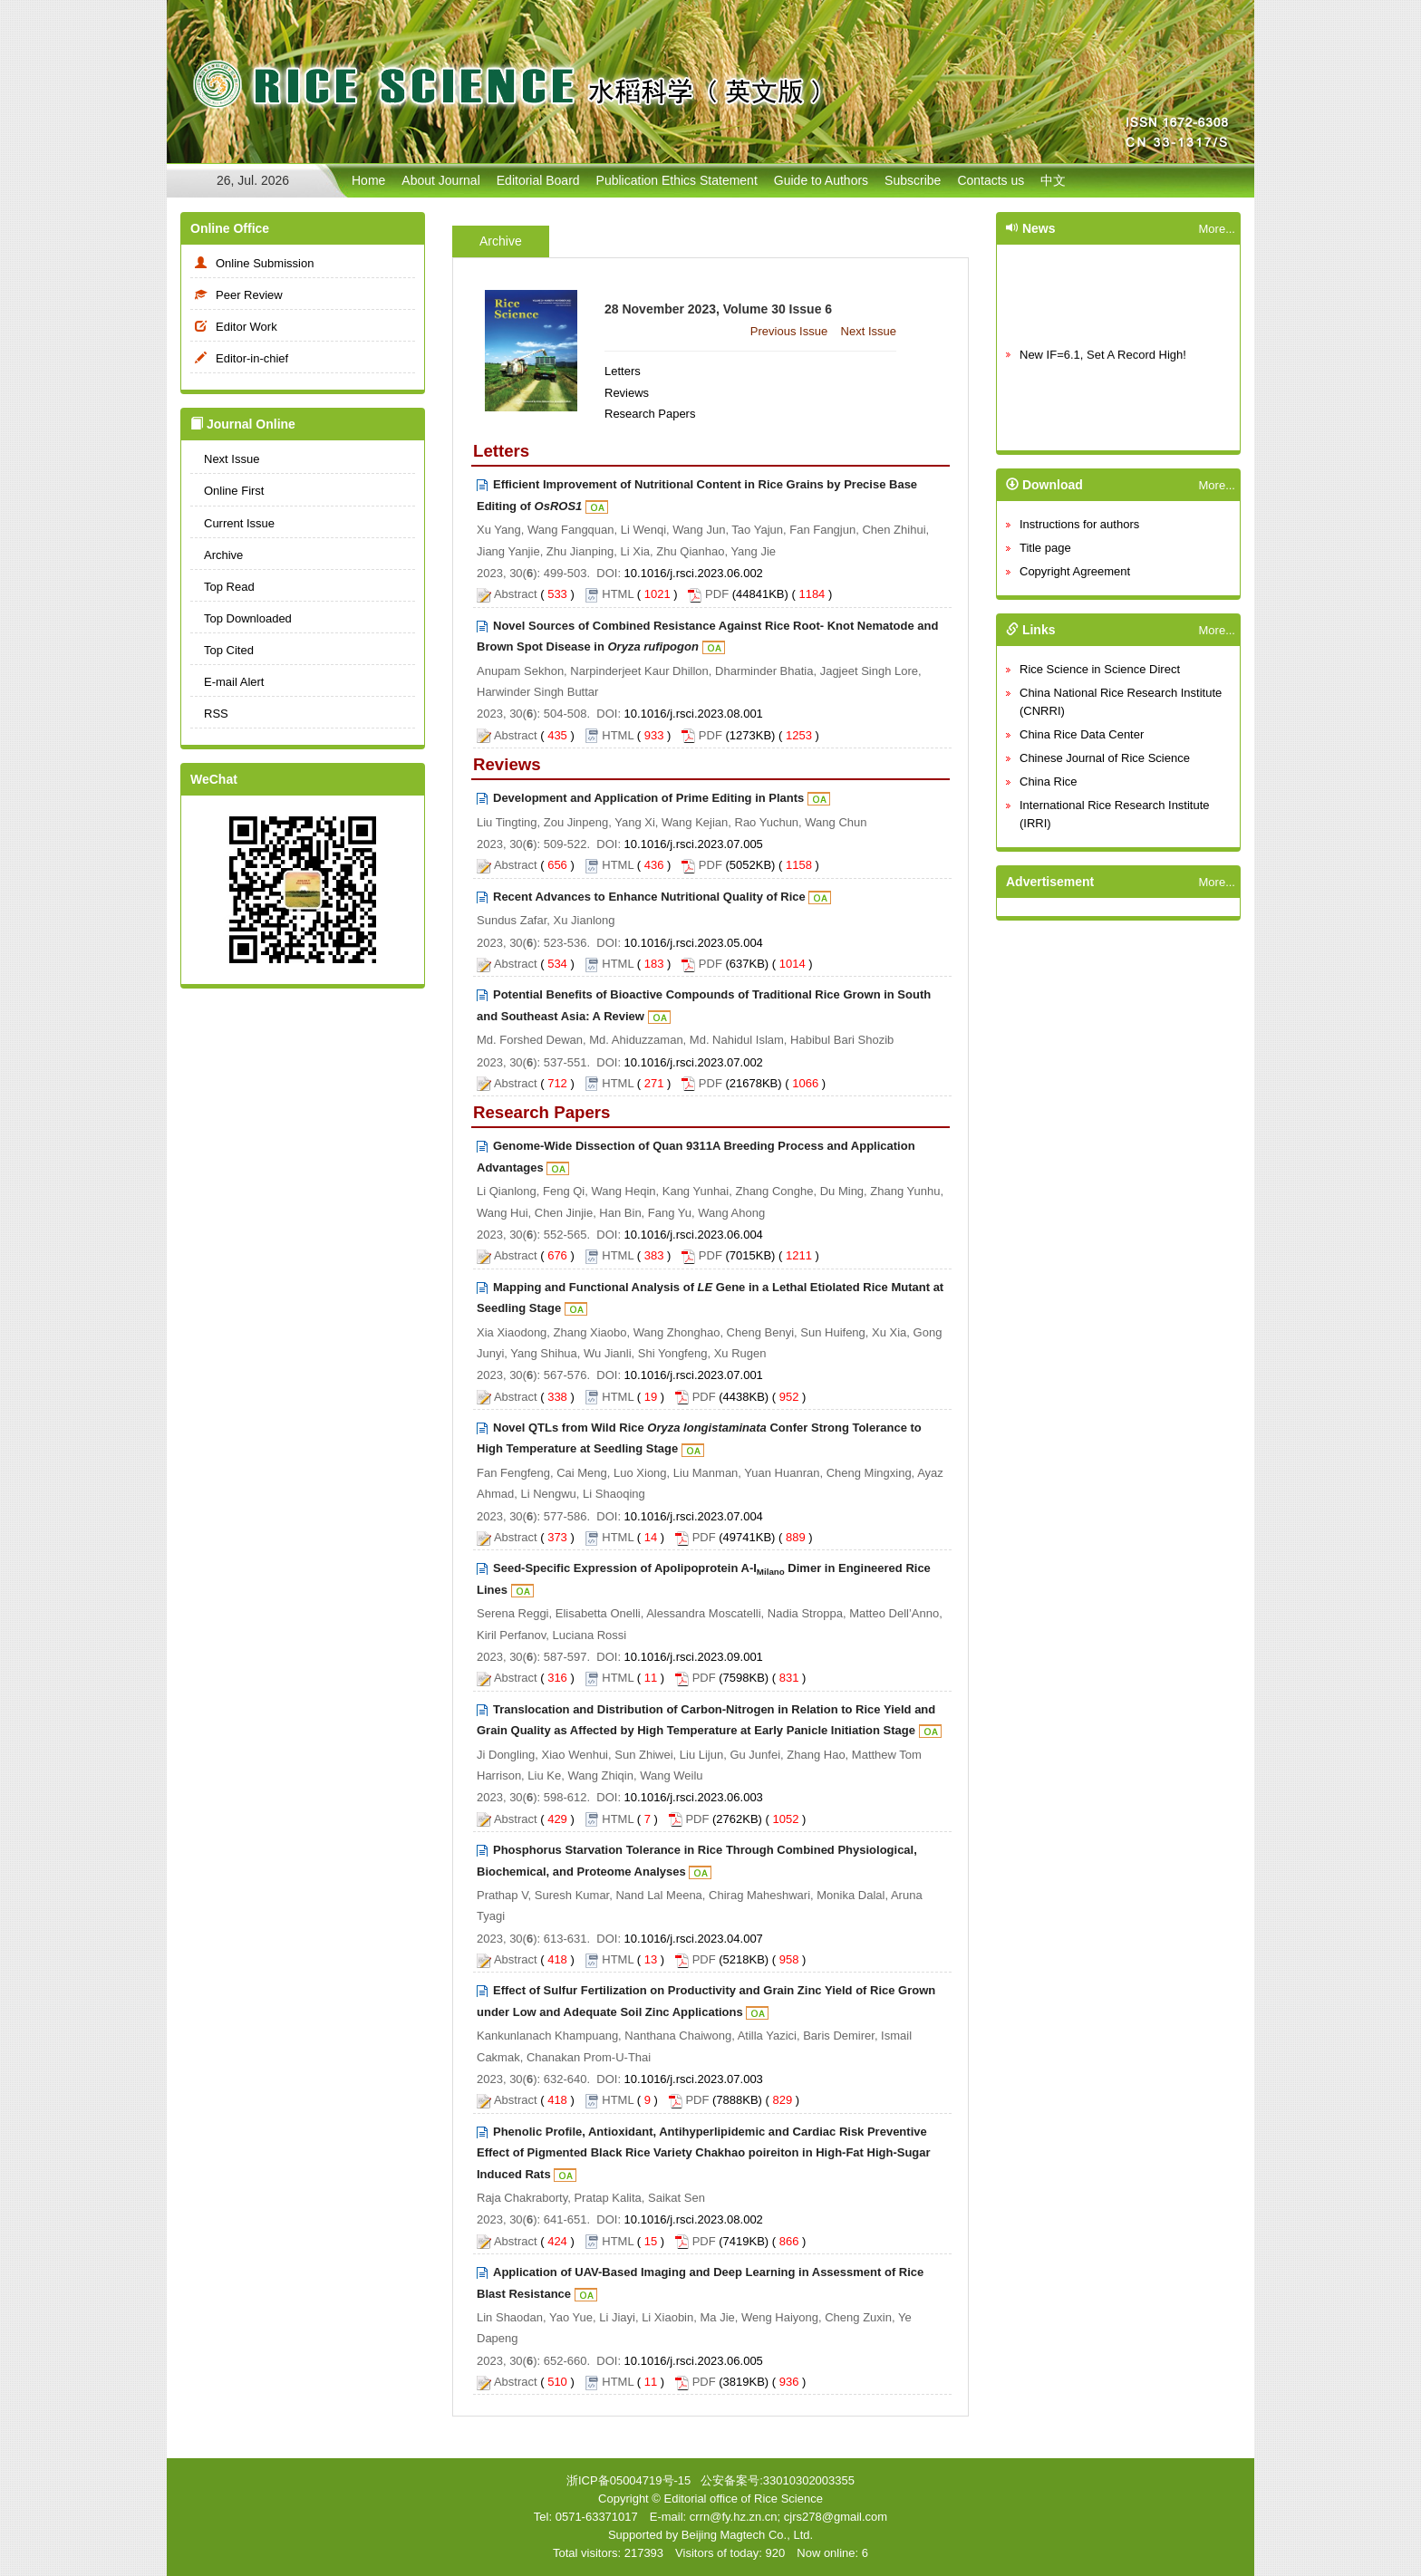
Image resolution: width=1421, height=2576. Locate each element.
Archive (216, 555)
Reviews (626, 393)
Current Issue (232, 523)
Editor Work (233, 326)
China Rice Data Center (1082, 734)
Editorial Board (538, 180)
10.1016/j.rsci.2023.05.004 (693, 943)
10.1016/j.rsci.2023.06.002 (693, 573)
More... (1217, 229)
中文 (1053, 180)
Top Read (222, 586)
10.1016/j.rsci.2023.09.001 (693, 1657)
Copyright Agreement (1075, 571)
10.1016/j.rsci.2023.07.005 (693, 844)
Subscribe (912, 180)
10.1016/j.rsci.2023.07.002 (693, 1062)
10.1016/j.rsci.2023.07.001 (693, 1375)
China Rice (1049, 781)
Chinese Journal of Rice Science (1105, 758)
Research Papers (649, 413)
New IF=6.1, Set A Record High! (1103, 367)
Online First (227, 490)
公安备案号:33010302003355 (778, 2480)
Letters (622, 371)
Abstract (515, 594)
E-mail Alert (227, 682)
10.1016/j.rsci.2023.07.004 (693, 1516)
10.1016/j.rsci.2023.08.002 (693, 2219)
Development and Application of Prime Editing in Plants (648, 798)
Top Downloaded (241, 618)
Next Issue (224, 459)
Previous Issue (788, 331)
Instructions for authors (1079, 524)
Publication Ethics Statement (677, 180)
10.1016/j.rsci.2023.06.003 (693, 1797)
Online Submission (252, 263)
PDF (717, 594)
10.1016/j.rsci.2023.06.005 (693, 2361)
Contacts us (990, 180)
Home (368, 180)
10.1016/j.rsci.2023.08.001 (693, 713)
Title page (1045, 548)
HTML (617, 594)
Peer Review (236, 295)
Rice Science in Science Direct (1100, 669)
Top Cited (222, 650)
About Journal (440, 180)
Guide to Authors (821, 180)
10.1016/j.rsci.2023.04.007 (693, 1938)
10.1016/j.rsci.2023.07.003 (693, 2079)
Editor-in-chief (239, 358)
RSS (209, 713)
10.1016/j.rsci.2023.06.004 (693, 1234)
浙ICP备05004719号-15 (628, 2480)
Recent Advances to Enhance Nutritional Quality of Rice (649, 896)
